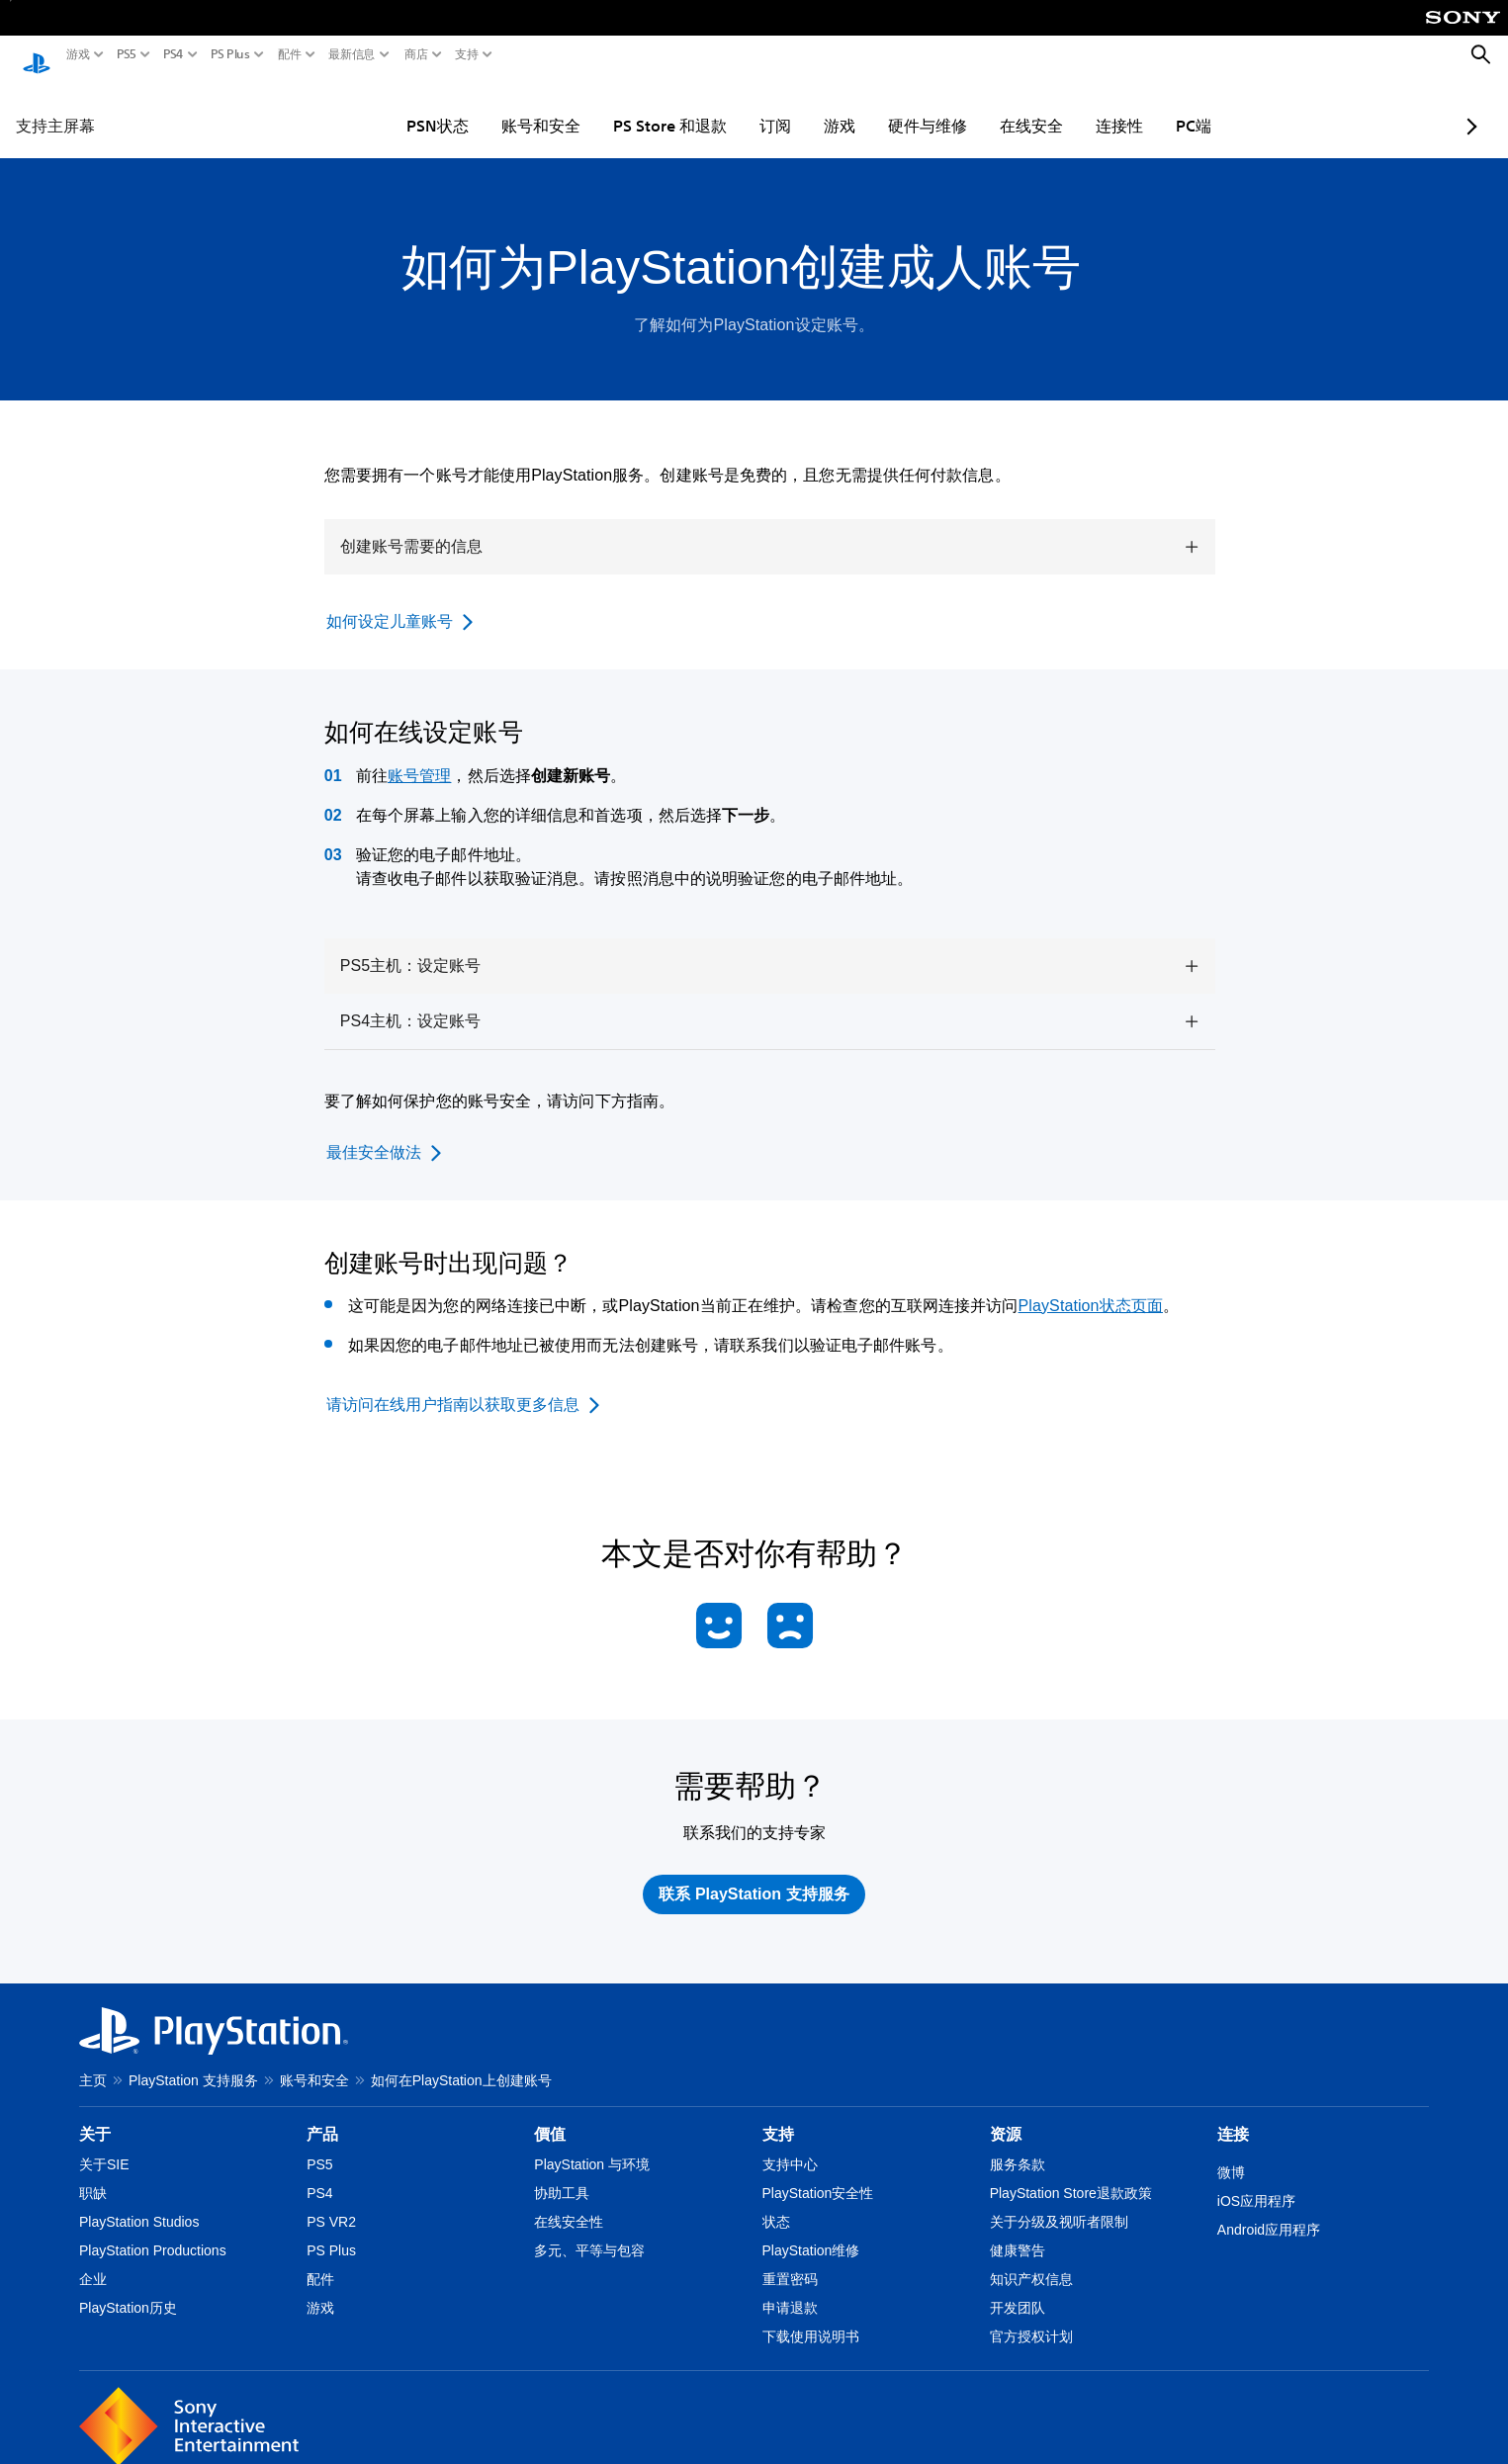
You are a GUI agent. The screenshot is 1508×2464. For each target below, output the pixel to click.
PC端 (1136, 107)
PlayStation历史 (128, 2289)
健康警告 (1017, 2232)
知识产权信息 (1031, 2260)
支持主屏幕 (55, 107)
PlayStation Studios (139, 2203)
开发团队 (1017, 2289)
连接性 (1062, 107)
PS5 (126, 54)
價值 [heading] (550, 2115)
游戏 (78, 54)
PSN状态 (380, 107)
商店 (416, 54)
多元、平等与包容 (589, 2232)
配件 (290, 54)
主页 (93, 2061)
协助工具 (561, 2174)
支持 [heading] (778, 2115)
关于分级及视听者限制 (1059, 2203)
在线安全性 (568, 2203)
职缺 (93, 2174)
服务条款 (1017, 2146)
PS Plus (230, 54)
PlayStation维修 (811, 2232)
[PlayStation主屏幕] (36, 55)
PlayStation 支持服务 (193, 2061)
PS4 (173, 54)
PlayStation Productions (152, 2232)
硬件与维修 (870, 107)
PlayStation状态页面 (1091, 1286)
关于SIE (104, 2146)
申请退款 (790, 2289)
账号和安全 (483, 107)
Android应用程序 (1268, 2211)
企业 (93, 2260)
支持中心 (790, 2146)
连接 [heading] (1233, 2115)
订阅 (718, 107)
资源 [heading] (1005, 2115)
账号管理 (419, 756)
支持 (467, 54)
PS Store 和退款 (612, 107)
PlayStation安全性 (818, 2174)
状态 (776, 2203)
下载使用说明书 (810, 2318)
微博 (1231, 2153)
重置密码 (790, 2260)
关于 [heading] (95, 2115)
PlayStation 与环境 (592, 2146)
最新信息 (352, 54)
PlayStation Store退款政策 (1071, 2174)
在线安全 (974, 107)
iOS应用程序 (1256, 2182)
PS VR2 (331, 2203)
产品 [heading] (322, 2115)
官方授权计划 (1031, 2318)
